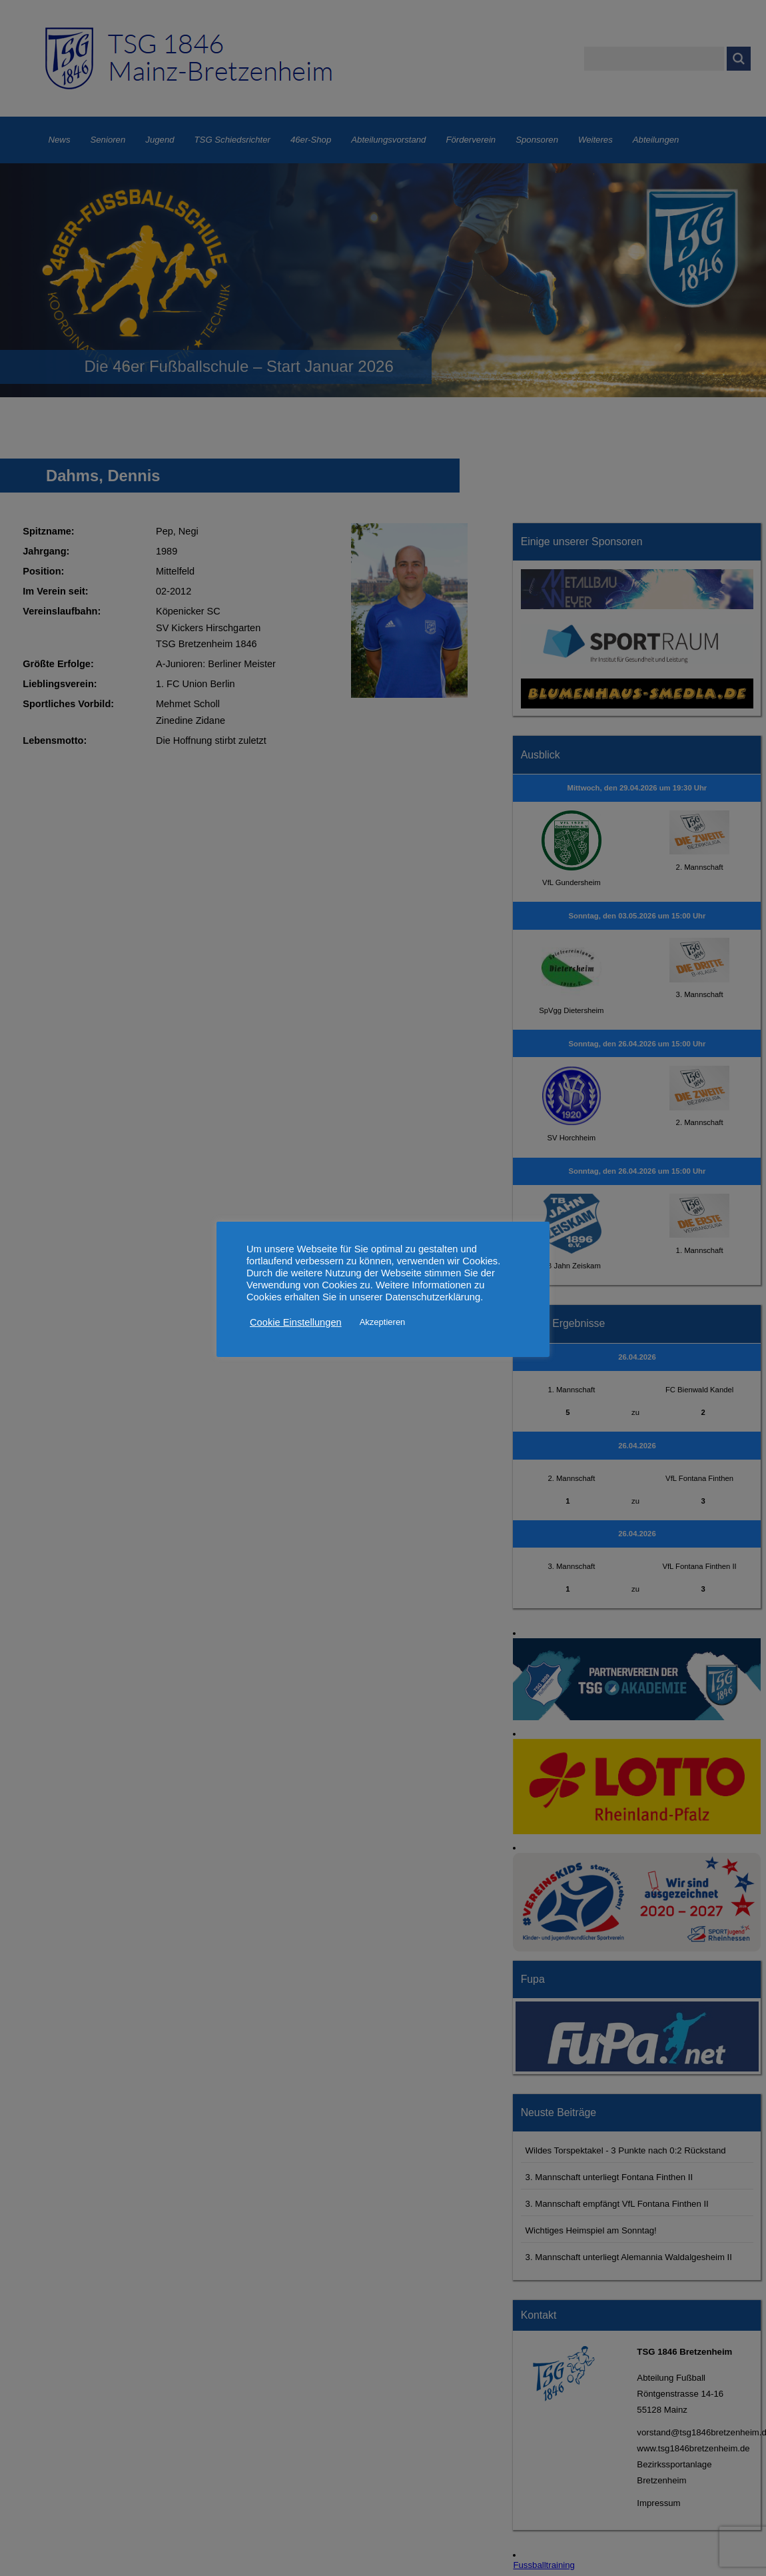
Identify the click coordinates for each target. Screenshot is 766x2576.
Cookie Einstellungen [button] (296, 1322)
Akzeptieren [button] (383, 1322)
